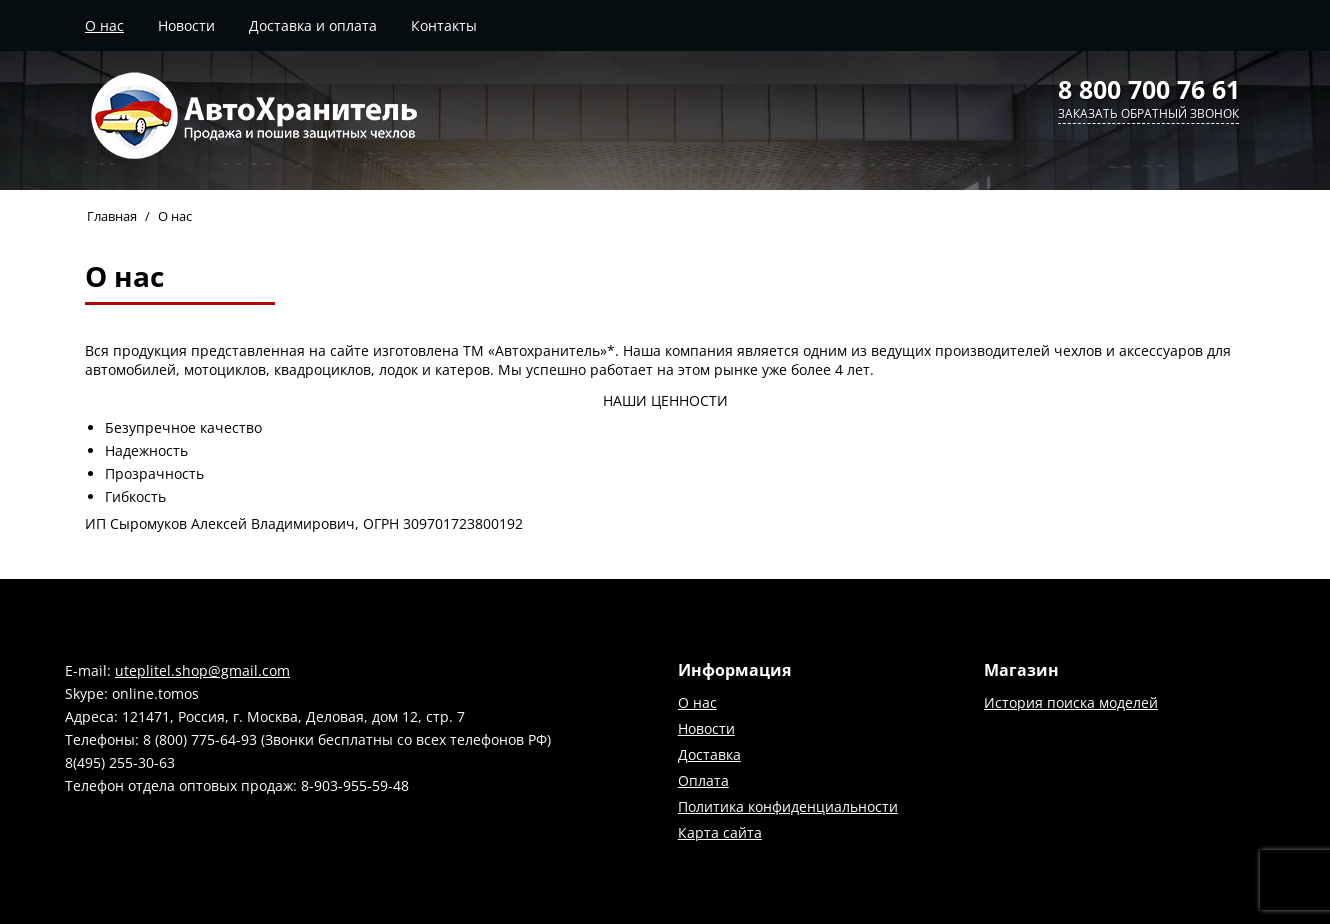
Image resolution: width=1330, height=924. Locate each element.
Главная (112, 216)
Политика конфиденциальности (788, 806)
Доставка (709, 754)
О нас (104, 25)
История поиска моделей (1071, 702)
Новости (186, 25)
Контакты (444, 25)
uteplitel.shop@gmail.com (202, 670)
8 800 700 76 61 (1149, 89)
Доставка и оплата (313, 25)
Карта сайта (720, 832)
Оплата (703, 780)
